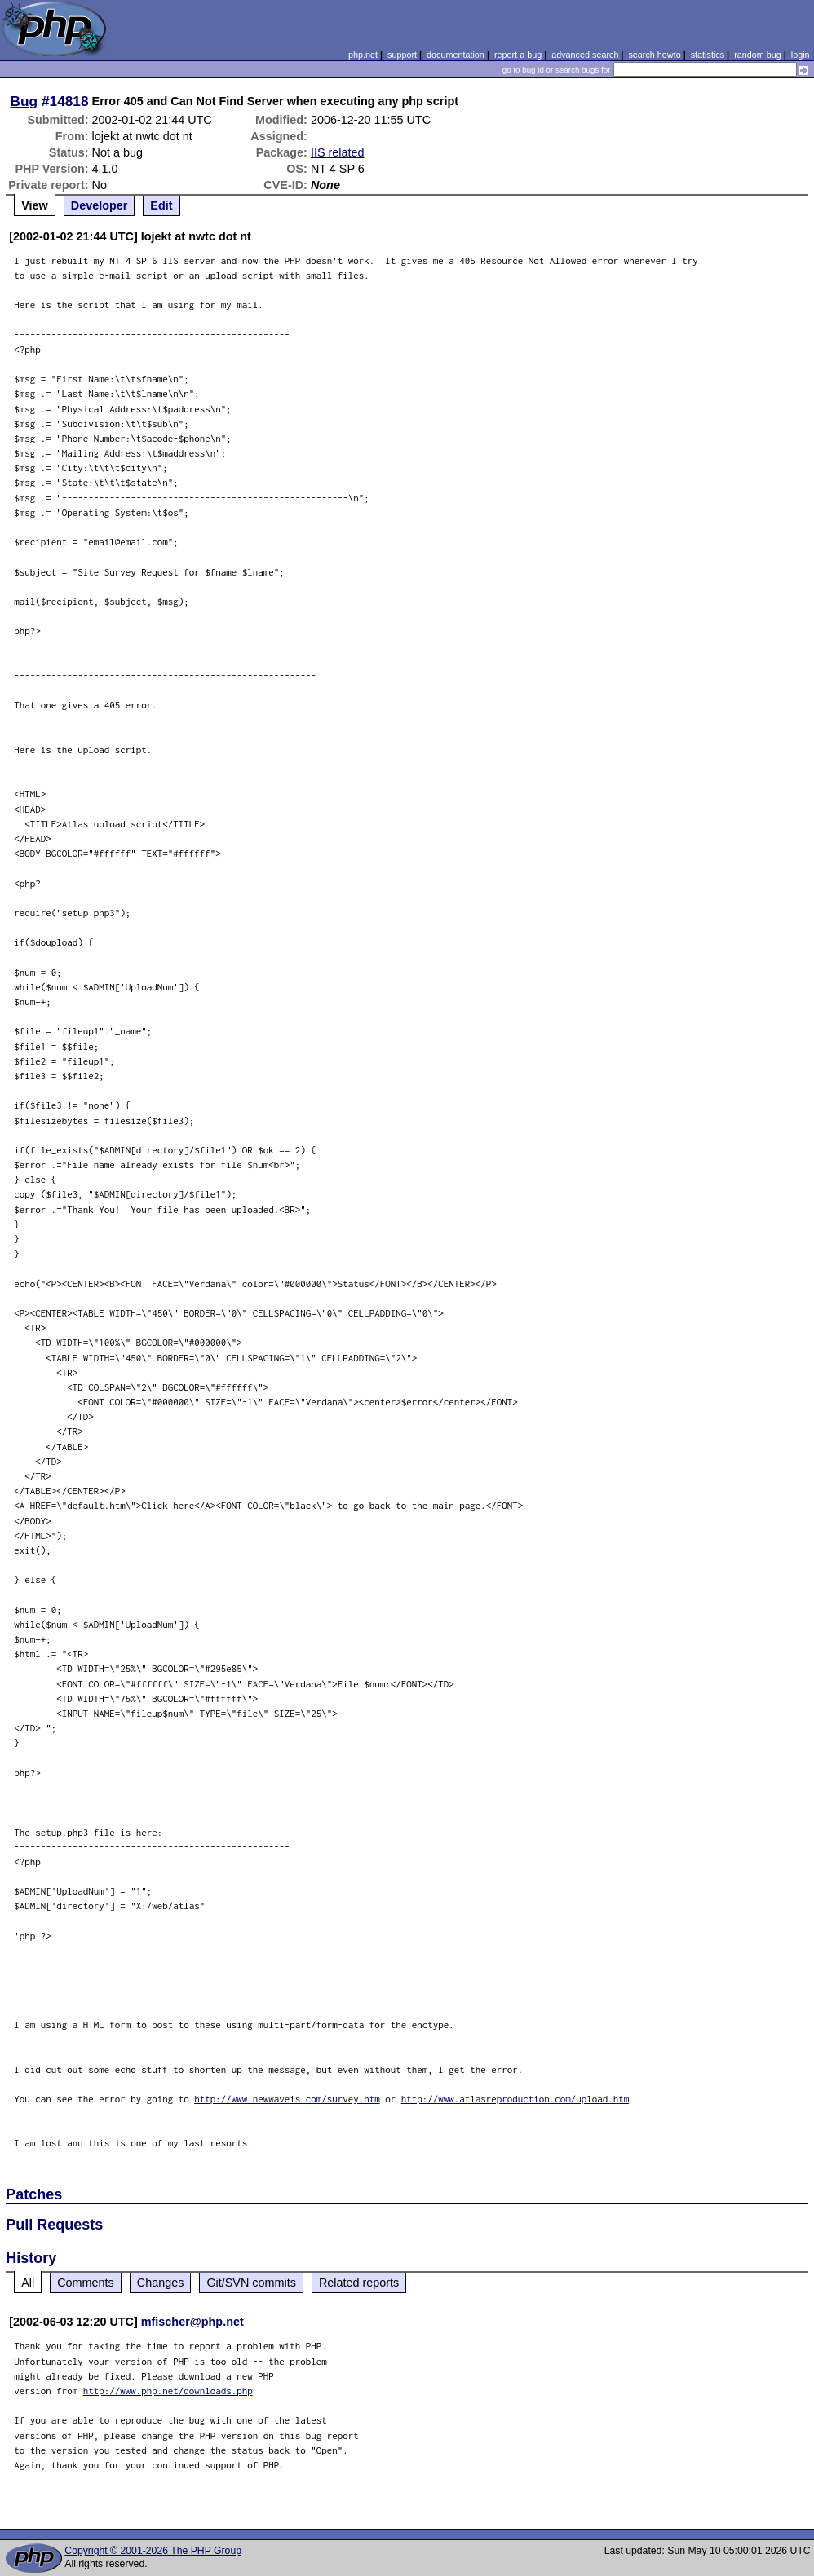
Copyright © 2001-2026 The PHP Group (152, 2550)
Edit (161, 205)
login (800, 55)
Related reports (359, 2282)
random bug (757, 55)
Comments (85, 2282)
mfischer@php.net (192, 2321)
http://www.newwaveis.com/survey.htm (287, 2098)
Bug (24, 101)
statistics (707, 55)
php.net (363, 55)
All (27, 2282)
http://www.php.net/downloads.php (168, 2390)
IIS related (338, 152)
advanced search (584, 55)
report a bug (518, 55)
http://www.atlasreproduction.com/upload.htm (515, 2098)
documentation (455, 55)
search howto (654, 55)
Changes (160, 2282)
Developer (99, 205)
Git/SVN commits (251, 2282)
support (402, 55)
